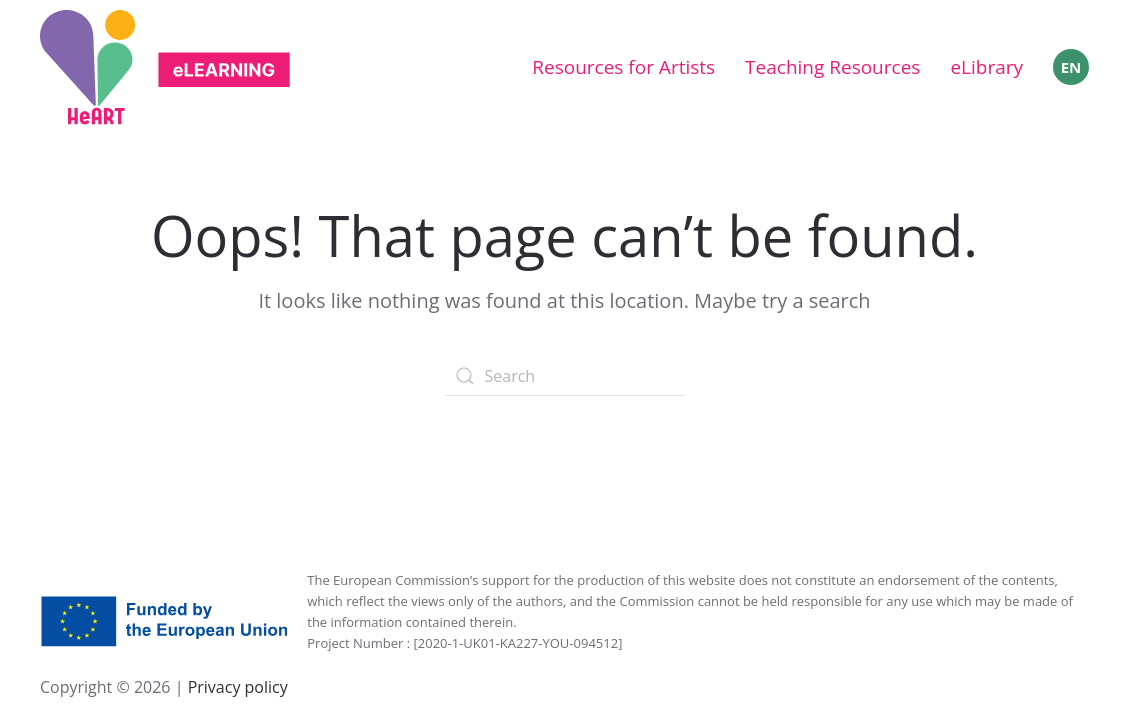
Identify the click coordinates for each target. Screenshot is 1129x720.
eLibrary (986, 67)
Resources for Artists (623, 67)
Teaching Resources (832, 67)
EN (1071, 67)
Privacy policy (235, 687)
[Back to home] (165, 67)
